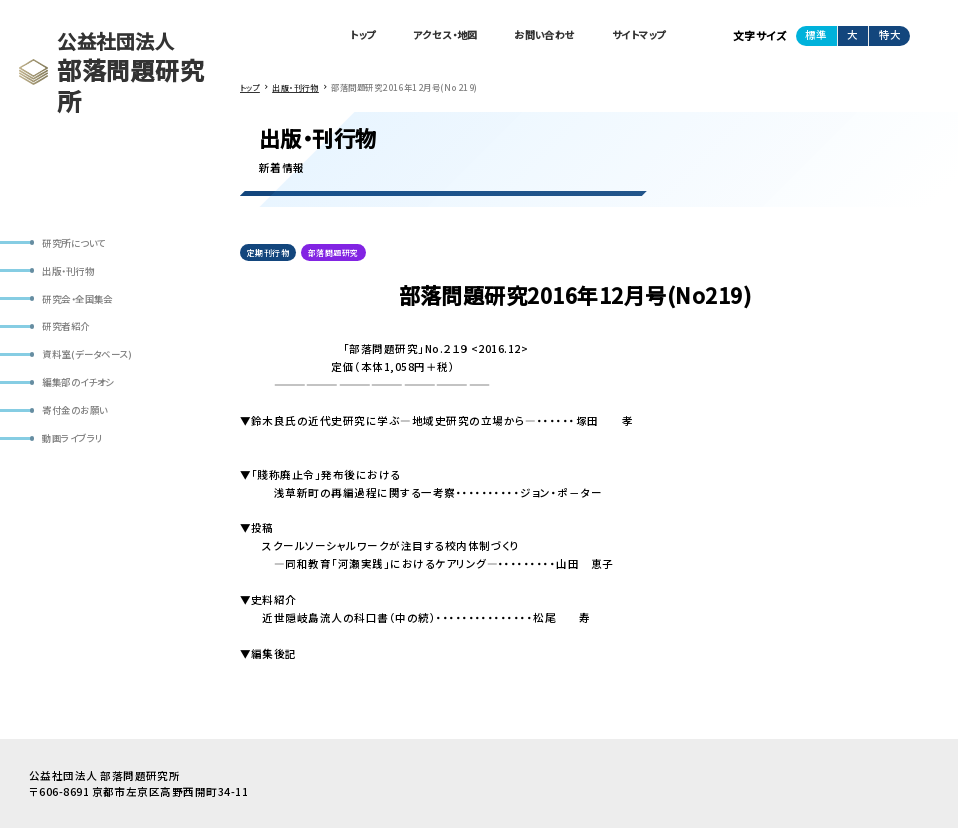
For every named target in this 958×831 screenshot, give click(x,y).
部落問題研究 (335, 254)
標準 (816, 35)
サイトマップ (635, 36)
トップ (335, 36)
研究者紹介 (69, 331)
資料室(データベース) (92, 360)
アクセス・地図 (424, 36)
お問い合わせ (533, 36)
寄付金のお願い (79, 419)
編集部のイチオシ (83, 390)
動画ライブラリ (76, 448)
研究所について (78, 243)
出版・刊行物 (72, 272)
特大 (890, 35)
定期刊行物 (268, 254)
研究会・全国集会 (82, 302)
